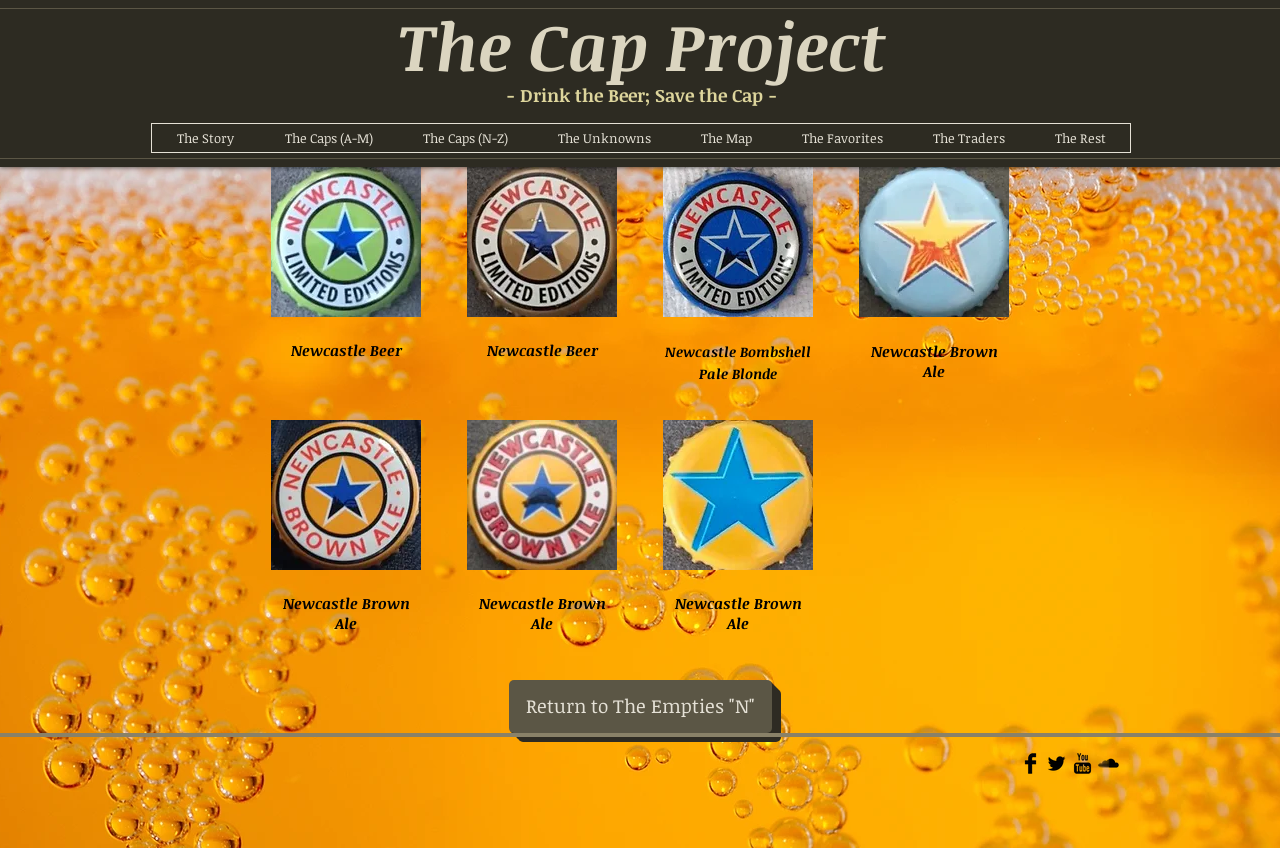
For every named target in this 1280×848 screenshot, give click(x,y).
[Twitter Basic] (1056, 763)
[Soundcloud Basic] (1108, 763)
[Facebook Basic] (1030, 763)
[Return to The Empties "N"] (640, 706)
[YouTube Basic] (1082, 763)
